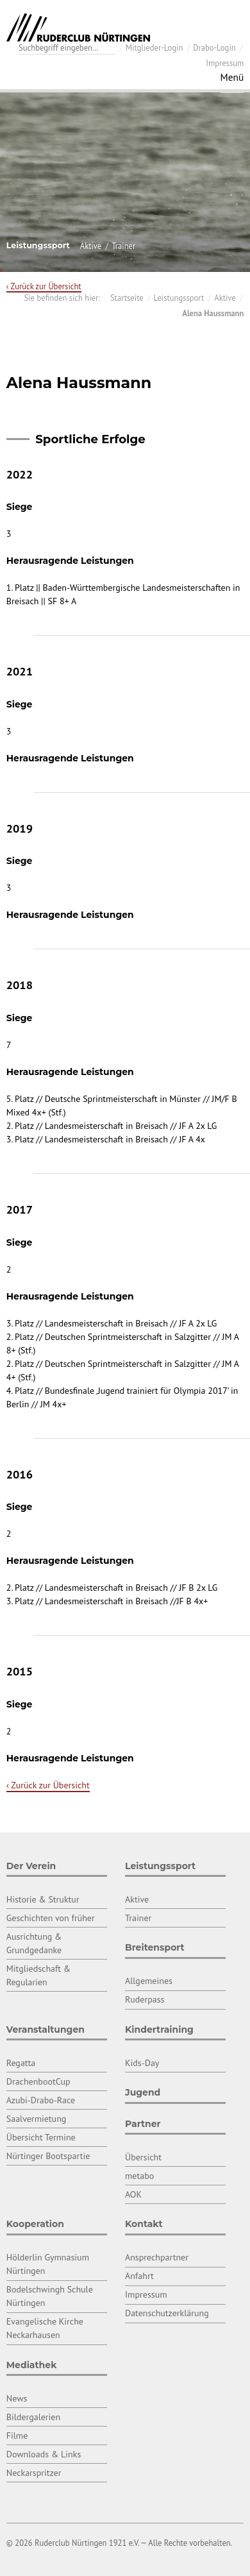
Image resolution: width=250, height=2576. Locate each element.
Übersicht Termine (41, 2137)
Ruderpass (144, 1999)
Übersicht (143, 2157)
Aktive (90, 246)
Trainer (123, 246)
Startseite (127, 297)
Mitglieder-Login (154, 47)
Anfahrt (139, 2276)
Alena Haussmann (213, 313)
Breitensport (155, 1947)
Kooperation (35, 2224)
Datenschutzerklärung (167, 2313)
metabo (139, 2176)
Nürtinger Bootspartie (48, 2156)
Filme (17, 2435)
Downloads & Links (43, 2454)
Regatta (21, 2063)
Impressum (225, 63)
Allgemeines (148, 1981)
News (17, 2398)
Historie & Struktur (42, 1899)
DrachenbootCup (38, 2081)
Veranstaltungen (45, 2029)
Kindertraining (159, 2029)
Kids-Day (142, 2063)
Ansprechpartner (156, 2257)
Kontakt (144, 2224)
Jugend (142, 2092)
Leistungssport (179, 297)
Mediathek (31, 2365)
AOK (133, 2194)
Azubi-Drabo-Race (40, 2100)
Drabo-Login (214, 47)
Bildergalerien (33, 2417)
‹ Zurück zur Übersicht (43, 286)
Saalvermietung (36, 2118)
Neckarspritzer (34, 2473)
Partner (143, 2124)
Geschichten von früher (50, 1918)
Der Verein (31, 1866)
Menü (232, 77)
